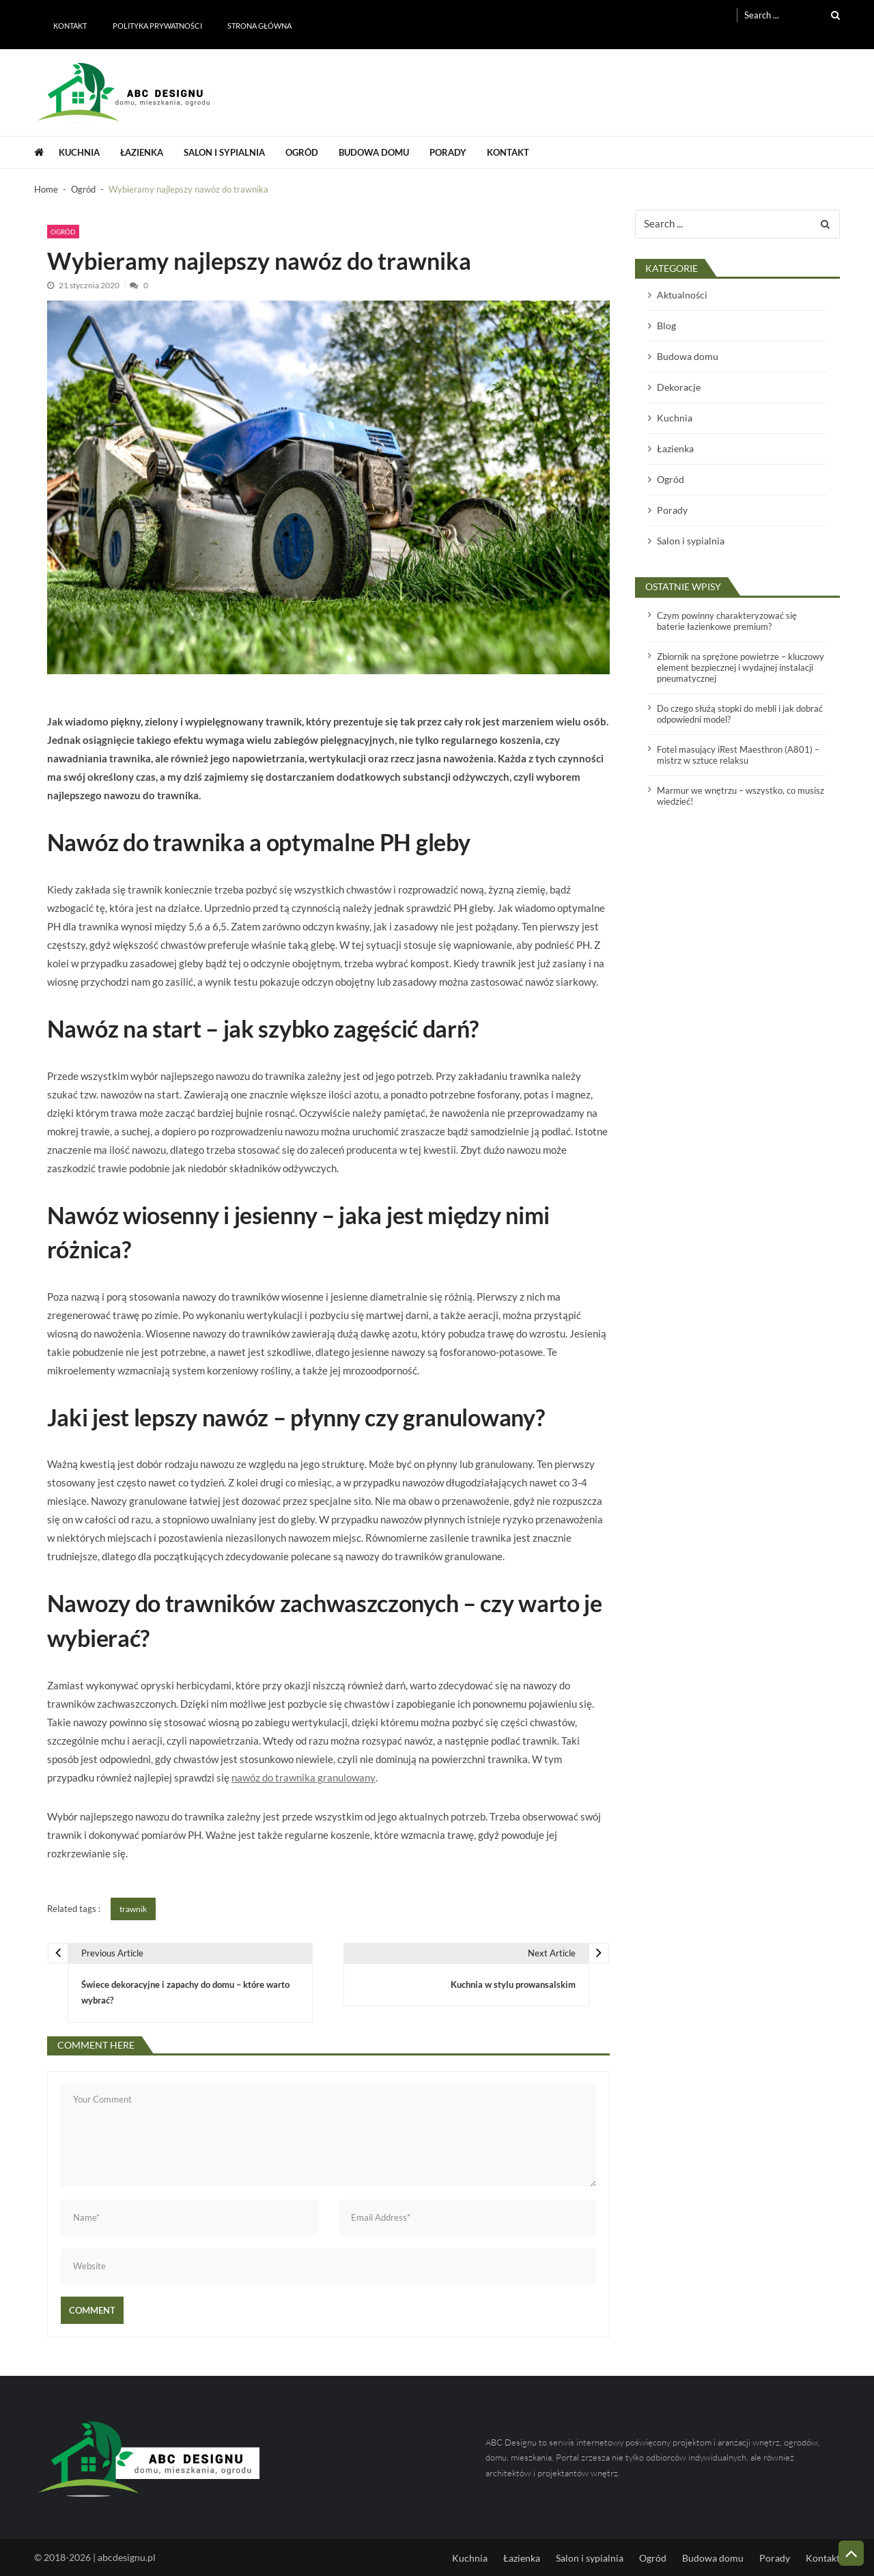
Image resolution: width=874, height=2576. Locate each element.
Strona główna (259, 25)
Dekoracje (679, 387)
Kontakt (70, 25)
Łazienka (141, 152)
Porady (447, 152)
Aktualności (682, 295)
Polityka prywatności (157, 25)
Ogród (301, 152)
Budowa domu (374, 152)
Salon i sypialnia (224, 152)
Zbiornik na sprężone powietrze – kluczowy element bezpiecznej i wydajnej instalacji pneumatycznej (740, 667)
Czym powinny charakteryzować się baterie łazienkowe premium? (727, 621)
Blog (666, 325)
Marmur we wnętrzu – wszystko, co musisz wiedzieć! (740, 796)
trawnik (133, 1909)
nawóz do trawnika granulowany (303, 1777)
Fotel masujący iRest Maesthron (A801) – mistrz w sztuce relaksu (738, 755)
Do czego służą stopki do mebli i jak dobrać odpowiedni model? (740, 714)
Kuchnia (79, 152)
